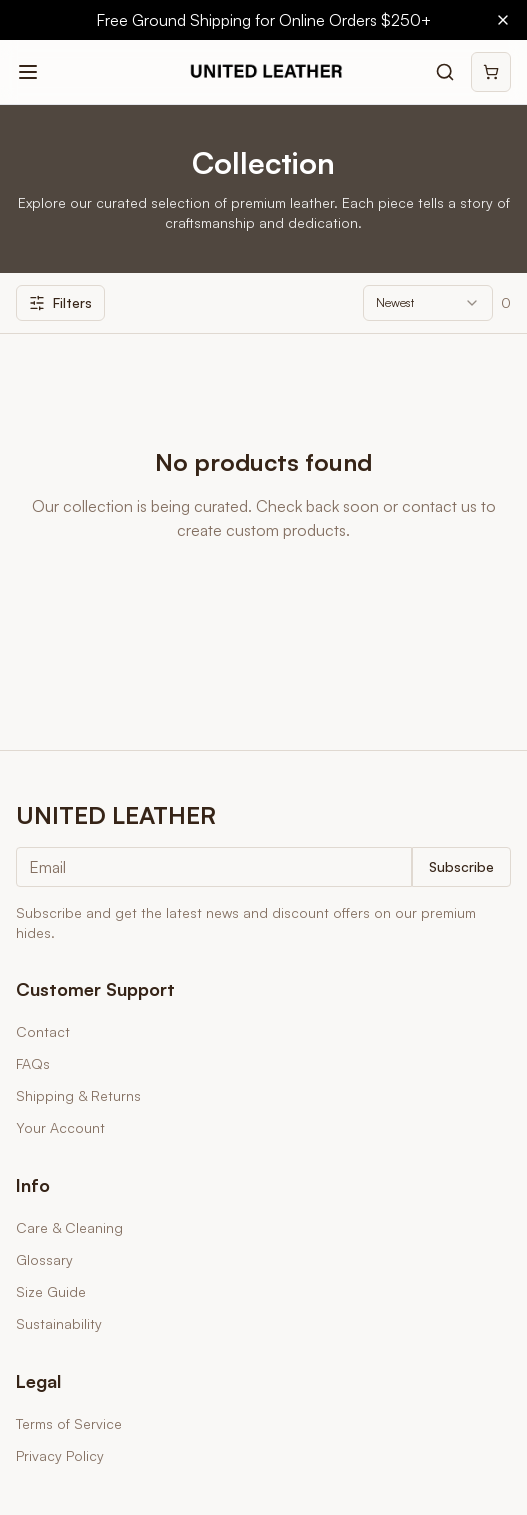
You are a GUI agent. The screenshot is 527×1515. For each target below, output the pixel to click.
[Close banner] (503, 20)
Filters (60, 302)
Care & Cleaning (69, 1227)
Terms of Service (69, 1423)
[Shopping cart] (491, 72)
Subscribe (461, 866)
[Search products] (445, 72)
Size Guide (51, 1291)
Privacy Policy (60, 1455)
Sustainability (59, 1323)
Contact (43, 1031)
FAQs (33, 1063)
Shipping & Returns (78, 1095)
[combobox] (428, 303)
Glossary (44, 1259)
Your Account (60, 1127)
